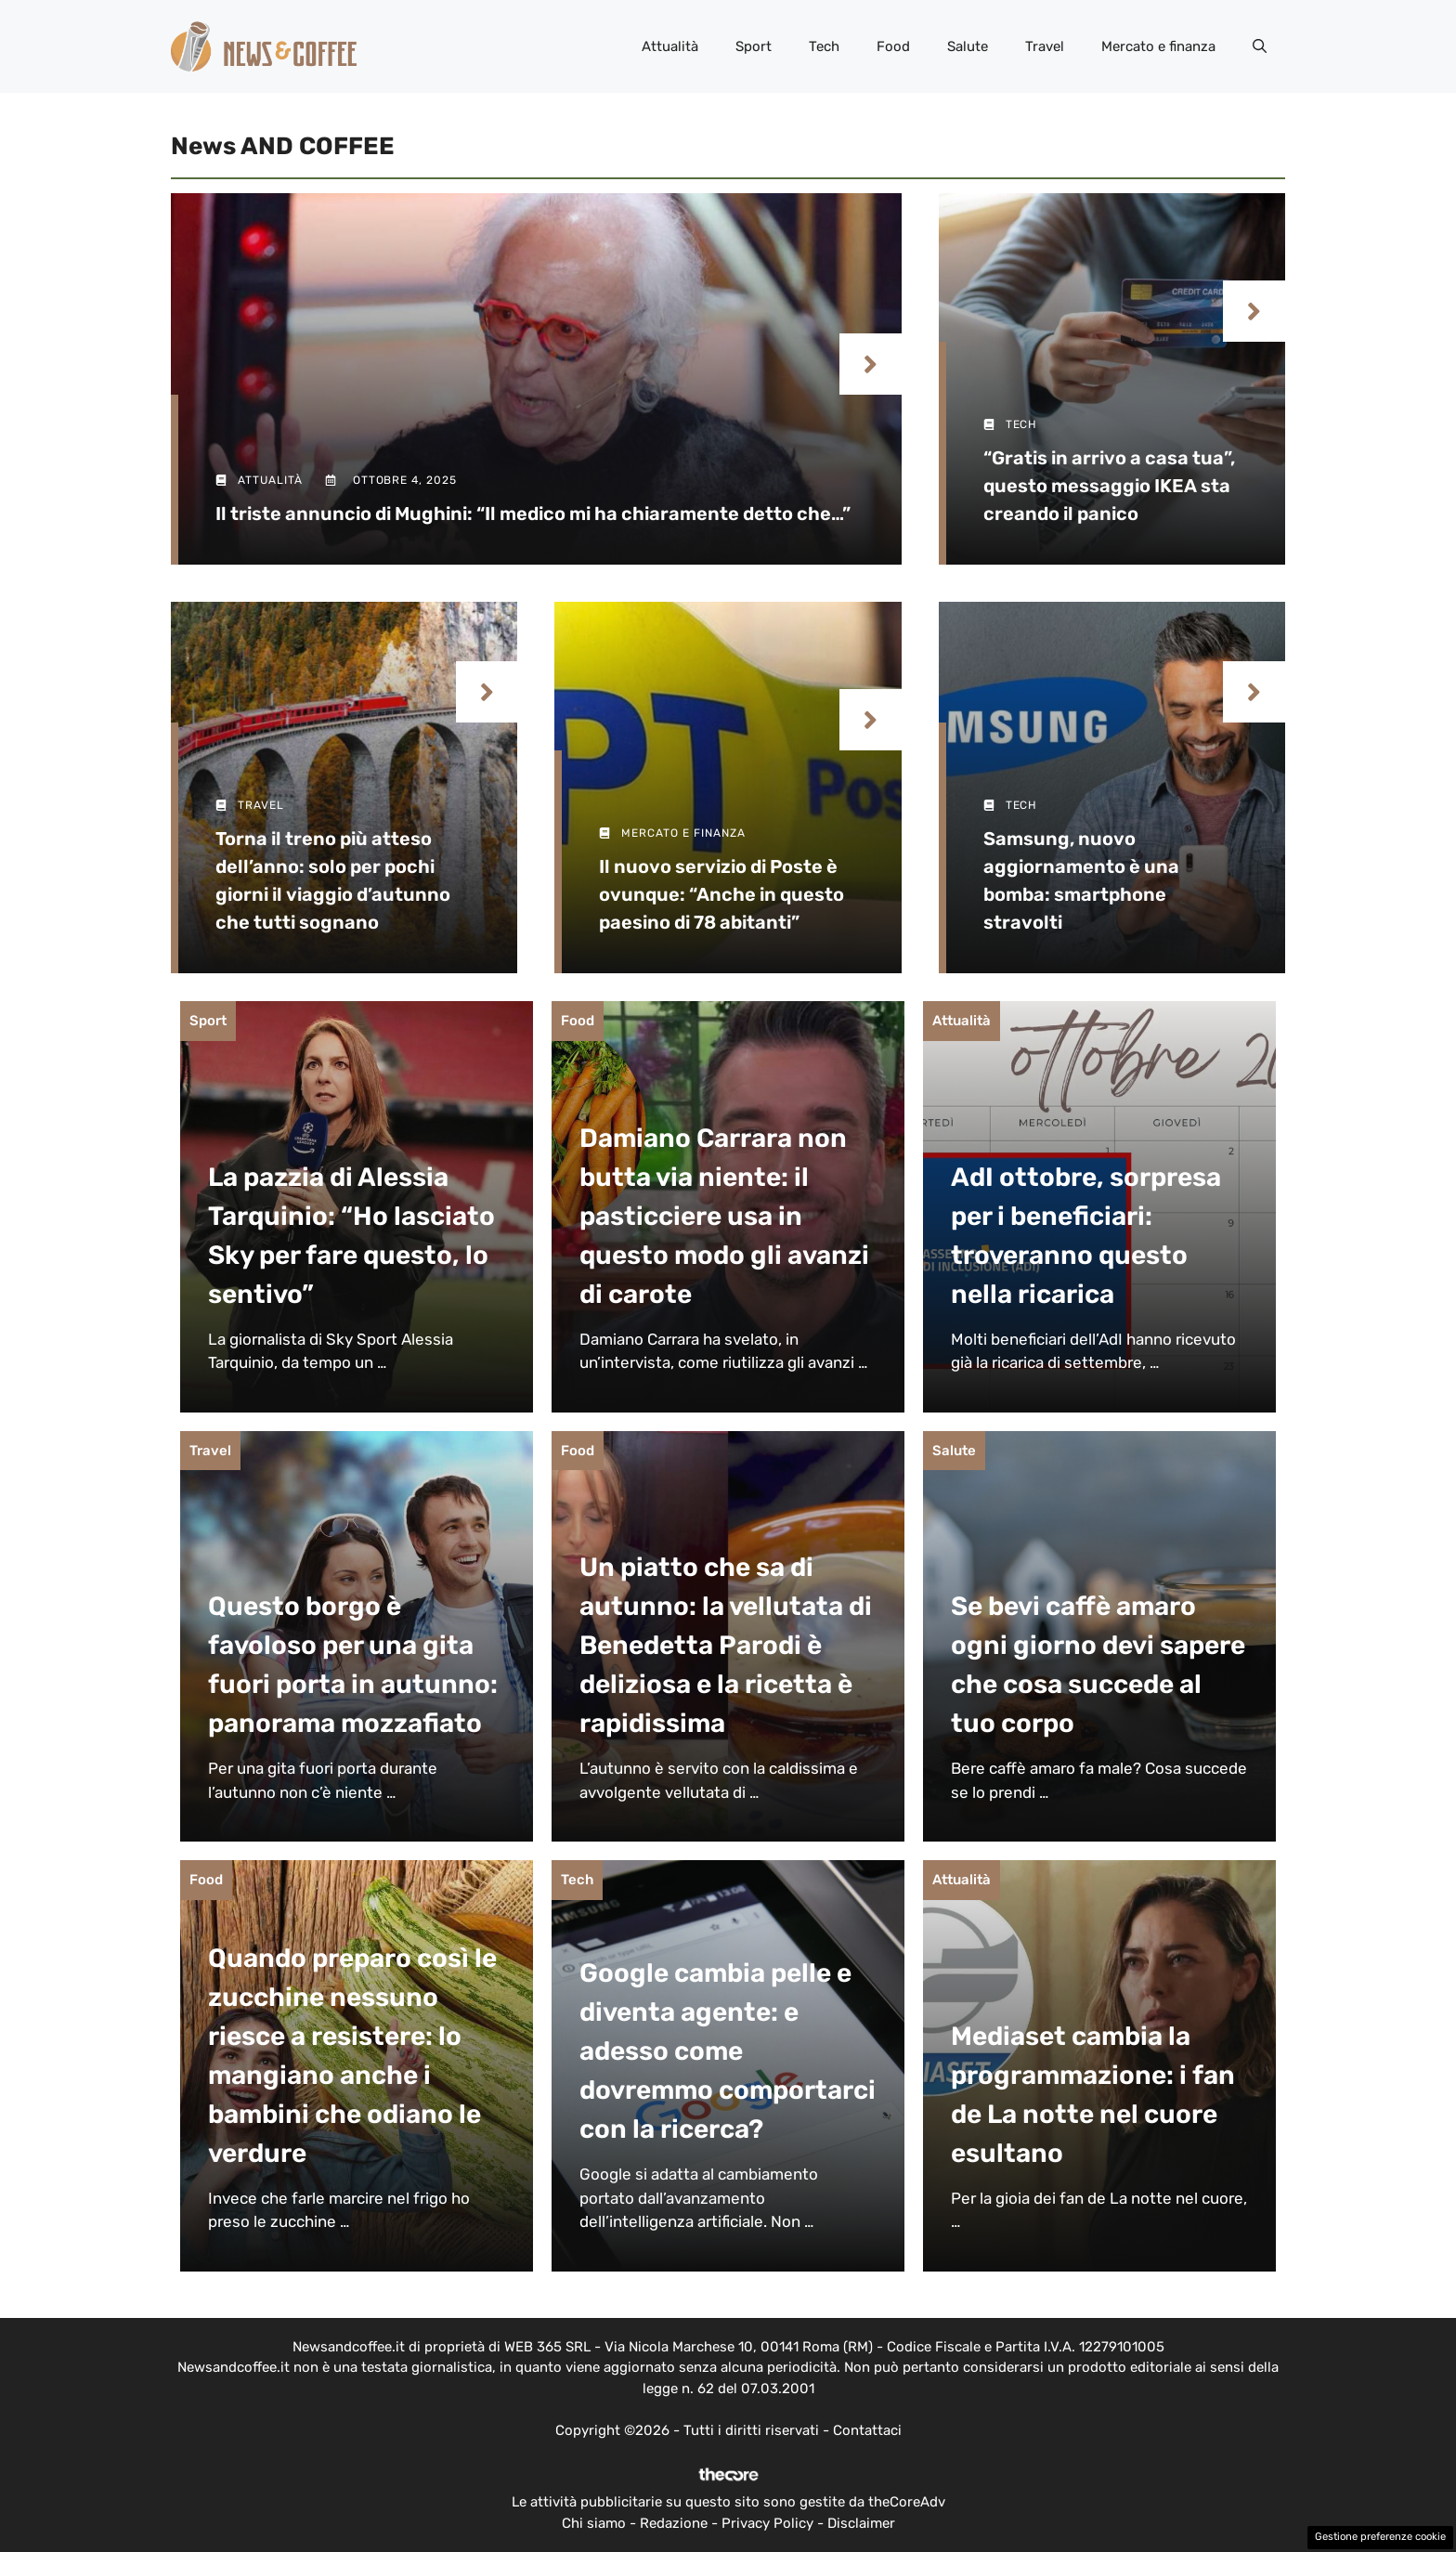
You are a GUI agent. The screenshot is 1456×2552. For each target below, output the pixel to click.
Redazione (674, 2523)
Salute (967, 46)
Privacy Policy (767, 2523)
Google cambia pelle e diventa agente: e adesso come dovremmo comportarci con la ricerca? (727, 2051)
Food (893, 46)
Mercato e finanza (1158, 46)
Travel (1044, 46)
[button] (1259, 46)
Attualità (670, 46)
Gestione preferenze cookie (1380, 2537)
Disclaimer (861, 2523)
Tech (824, 46)
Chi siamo (594, 2523)
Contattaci (867, 2430)
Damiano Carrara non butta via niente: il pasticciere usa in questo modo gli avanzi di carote (724, 1216)
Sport (753, 46)
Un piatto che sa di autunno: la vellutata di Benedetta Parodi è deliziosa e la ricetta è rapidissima (725, 1645)
